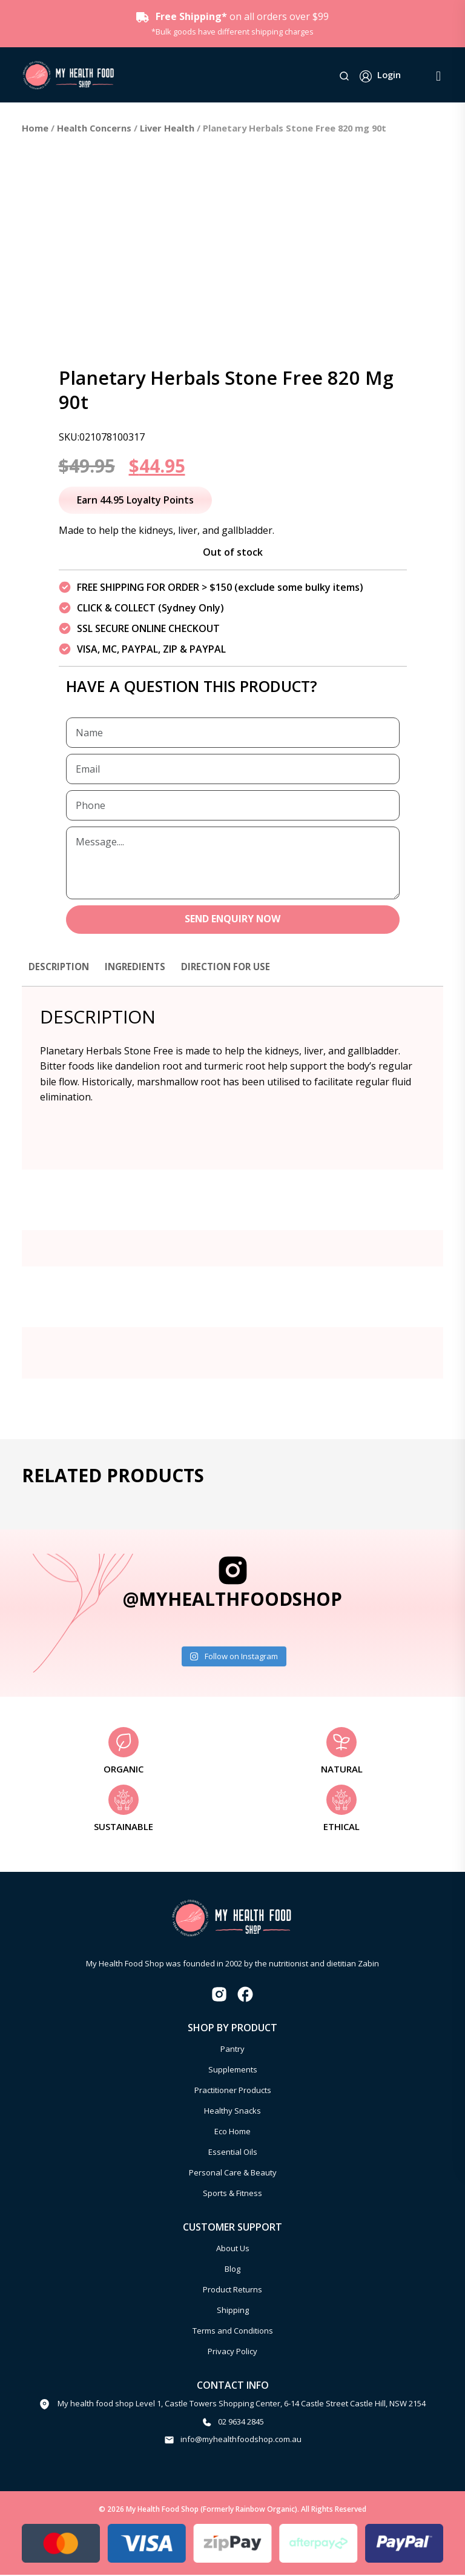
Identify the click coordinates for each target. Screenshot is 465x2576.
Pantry (232, 2049)
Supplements (232, 2070)
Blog (232, 2269)
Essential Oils (232, 2152)
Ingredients (140, 967)
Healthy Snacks (232, 2111)
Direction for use (235, 967)
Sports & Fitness (232, 2193)
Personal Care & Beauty (233, 2173)
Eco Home (232, 2131)
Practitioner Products (232, 2090)
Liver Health (167, 128)
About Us (232, 2248)
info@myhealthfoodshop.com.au (241, 2439)
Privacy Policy (232, 2351)
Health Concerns (94, 128)
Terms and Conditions (233, 2331)
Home (35, 128)
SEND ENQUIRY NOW (233, 920)
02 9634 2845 (241, 2422)
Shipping (233, 2310)
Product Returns (232, 2290)
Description (60, 967)
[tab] (60, 973)
